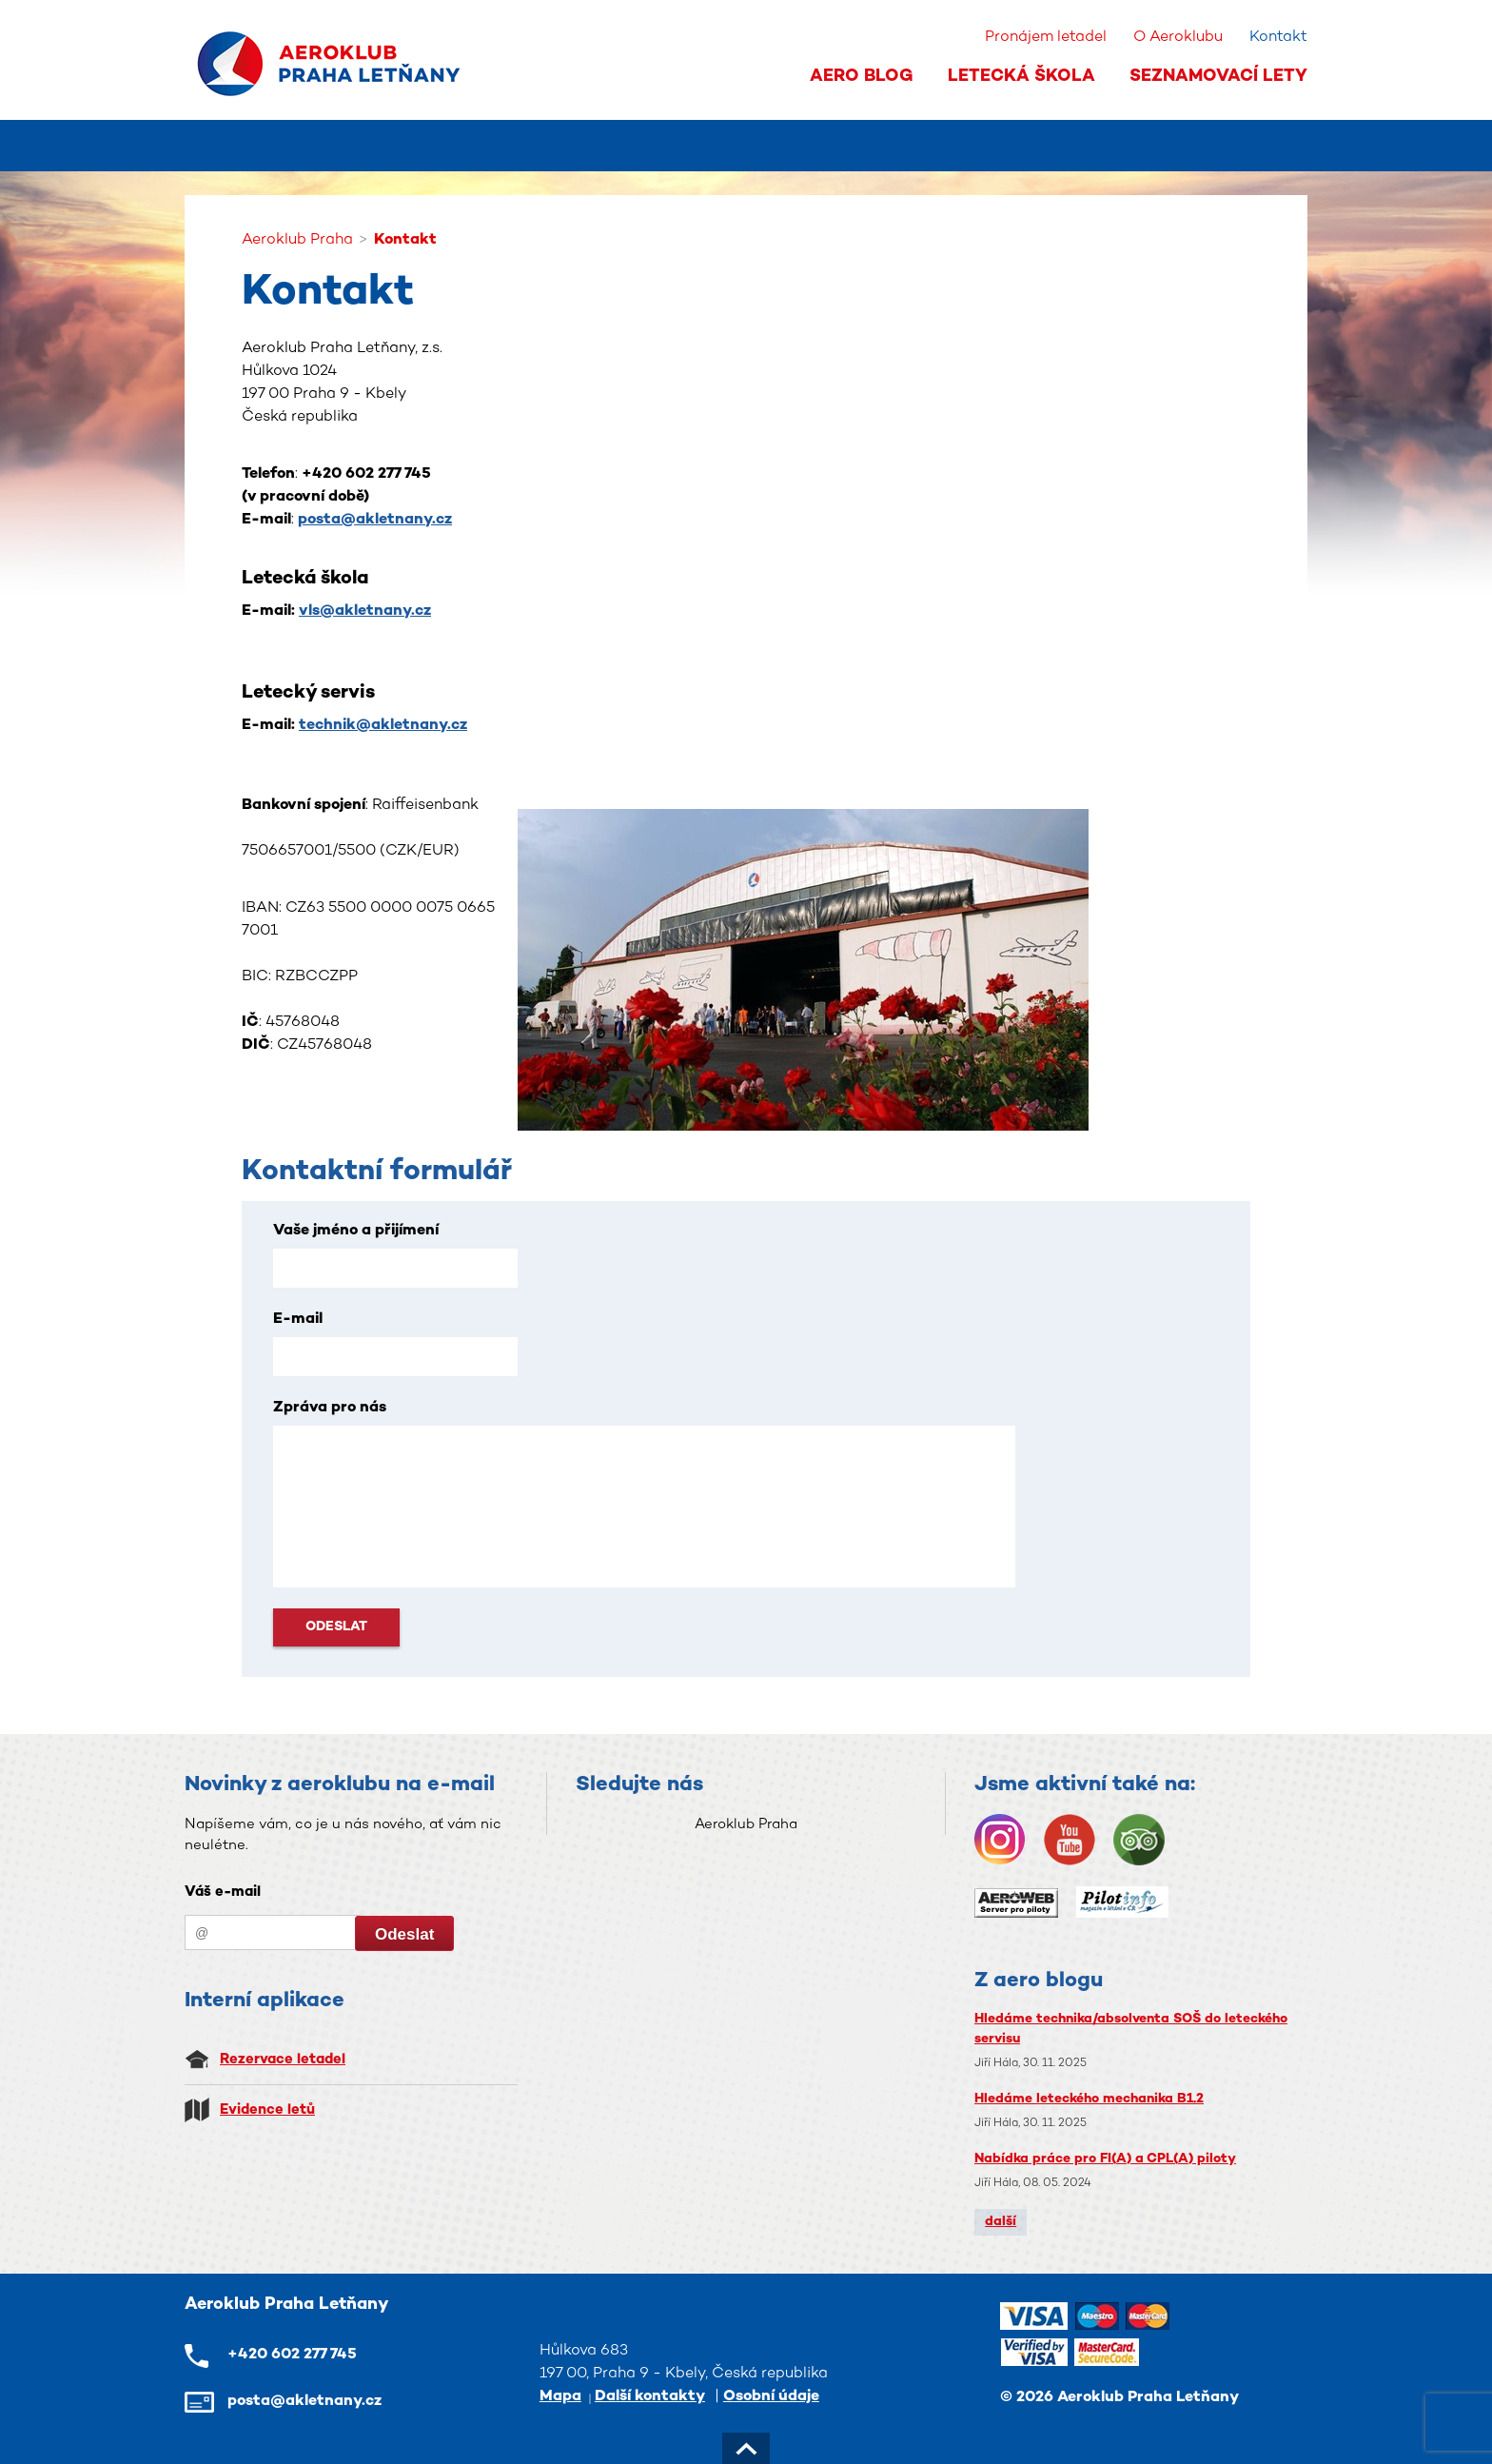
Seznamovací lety (1218, 77)
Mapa (560, 2397)
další (1000, 2222)
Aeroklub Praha (746, 1824)
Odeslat (336, 1627)
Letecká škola (1021, 77)
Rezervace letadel (282, 2059)
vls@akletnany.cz (365, 611)
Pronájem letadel (1046, 38)
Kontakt (1278, 38)
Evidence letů (267, 2110)
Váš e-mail (223, 1892)
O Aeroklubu (1178, 38)
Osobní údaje (771, 2397)
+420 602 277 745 (292, 2355)
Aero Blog (861, 77)
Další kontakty (650, 2397)
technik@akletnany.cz (383, 726)
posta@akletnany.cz (375, 520)
